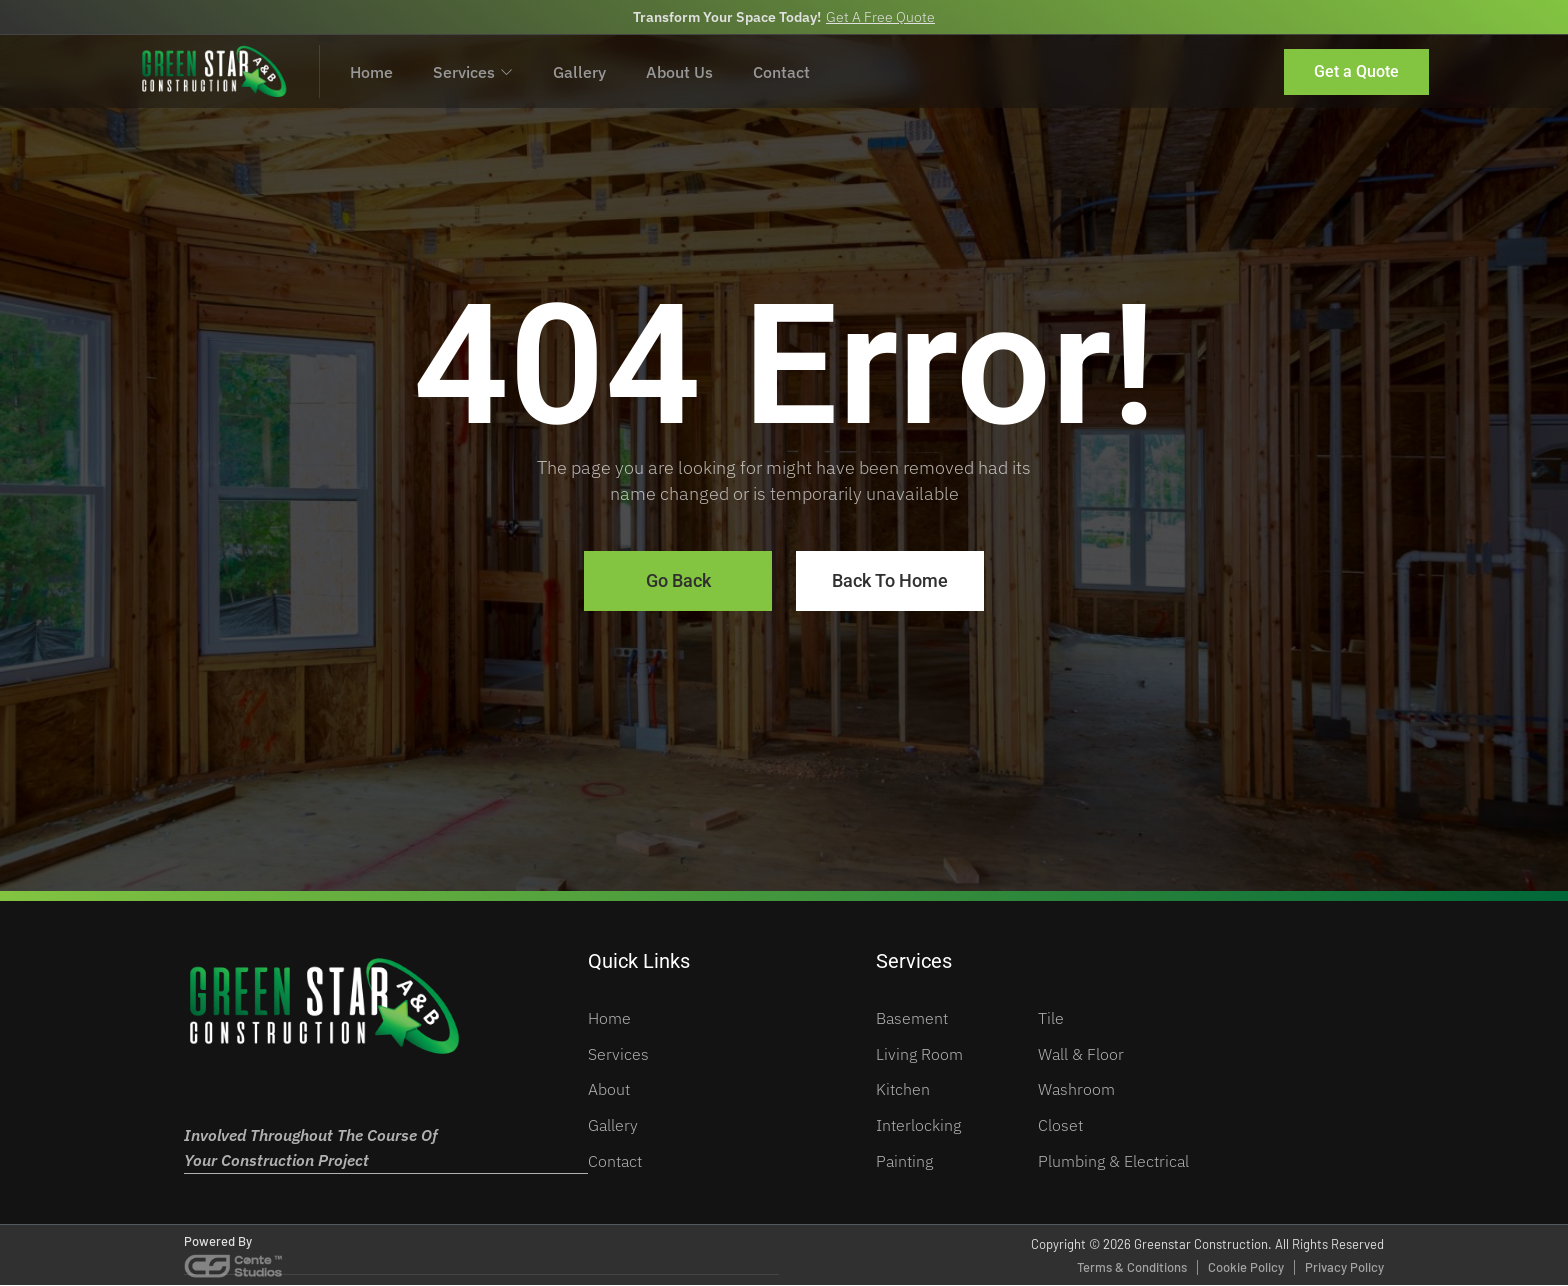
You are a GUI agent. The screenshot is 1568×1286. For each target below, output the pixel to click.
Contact (781, 71)
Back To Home (890, 581)
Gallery (579, 71)
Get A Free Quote (880, 17)
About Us (679, 71)
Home (371, 71)
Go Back (678, 581)
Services (473, 71)
